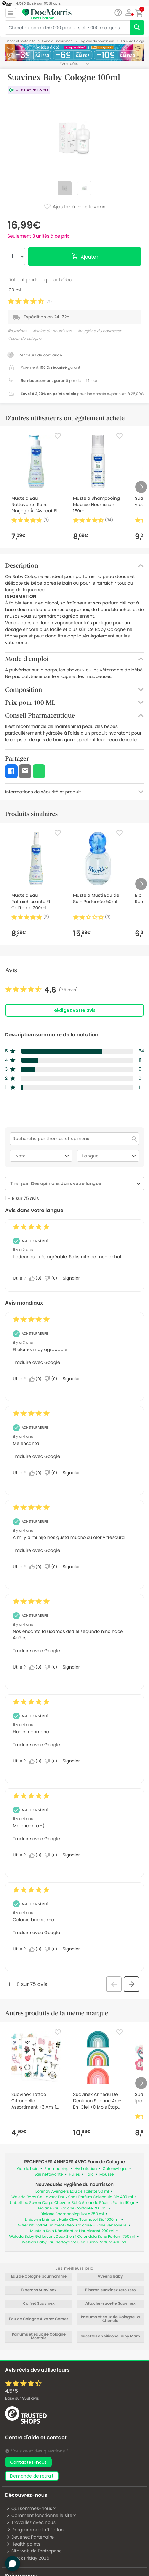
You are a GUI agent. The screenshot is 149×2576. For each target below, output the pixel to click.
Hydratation (86, 2168)
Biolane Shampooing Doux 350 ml (72, 2214)
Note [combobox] (43, 1156)
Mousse (106, 2174)
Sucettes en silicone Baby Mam (110, 2336)
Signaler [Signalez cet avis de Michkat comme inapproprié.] (71, 1278)
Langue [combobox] (110, 1156)
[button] (129, 12)
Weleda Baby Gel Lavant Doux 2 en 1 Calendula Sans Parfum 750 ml (72, 2236)
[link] (41, 990)
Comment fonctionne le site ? (41, 2515)
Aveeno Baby (110, 2277)
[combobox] (82, 1183)
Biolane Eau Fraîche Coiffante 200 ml (72, 2208)
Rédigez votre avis (74, 1010)
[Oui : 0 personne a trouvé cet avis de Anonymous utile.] (37, 1379)
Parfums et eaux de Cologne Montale (39, 2336)
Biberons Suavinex (38, 2290)
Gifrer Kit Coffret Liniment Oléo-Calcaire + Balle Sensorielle (72, 2225)
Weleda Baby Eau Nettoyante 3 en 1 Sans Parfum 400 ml (74, 2242)
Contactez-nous (28, 2462)
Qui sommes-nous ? (31, 2508)
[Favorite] (58, 436)
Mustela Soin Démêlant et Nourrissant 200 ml (72, 2231)
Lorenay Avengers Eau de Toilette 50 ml (72, 2191)
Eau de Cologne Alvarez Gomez (38, 2319)
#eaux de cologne (25, 338)
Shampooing (57, 2168)
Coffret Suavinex (39, 2304)
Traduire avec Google (36, 1362)
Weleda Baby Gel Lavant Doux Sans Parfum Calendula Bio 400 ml (72, 2197)
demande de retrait (32, 2476)
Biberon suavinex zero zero (110, 2290)
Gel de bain (27, 2168)
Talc (89, 2174)
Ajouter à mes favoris (74, 207)
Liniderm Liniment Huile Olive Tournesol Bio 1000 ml (72, 2219)
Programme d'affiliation (35, 2530)
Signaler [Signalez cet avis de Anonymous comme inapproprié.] (71, 1379)
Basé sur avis (22, 2398)
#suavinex (17, 331)
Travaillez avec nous (31, 2522)
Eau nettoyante (48, 2174)
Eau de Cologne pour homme (39, 2277)
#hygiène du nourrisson (100, 331)
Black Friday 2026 (27, 2558)
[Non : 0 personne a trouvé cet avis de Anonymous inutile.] (52, 1379)
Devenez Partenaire (30, 2537)
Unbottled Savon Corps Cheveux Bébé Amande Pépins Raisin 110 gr (72, 2202)
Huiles (74, 2174)
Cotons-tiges (115, 2168)
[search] (137, 27)
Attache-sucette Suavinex (110, 2304)
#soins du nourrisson (52, 331)
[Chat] (118, 12)
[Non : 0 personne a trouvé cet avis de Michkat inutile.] (52, 1278)
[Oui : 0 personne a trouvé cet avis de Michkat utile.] (37, 1278)
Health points (23, 2544)
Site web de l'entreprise (34, 2551)
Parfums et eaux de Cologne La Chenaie (110, 2319)
